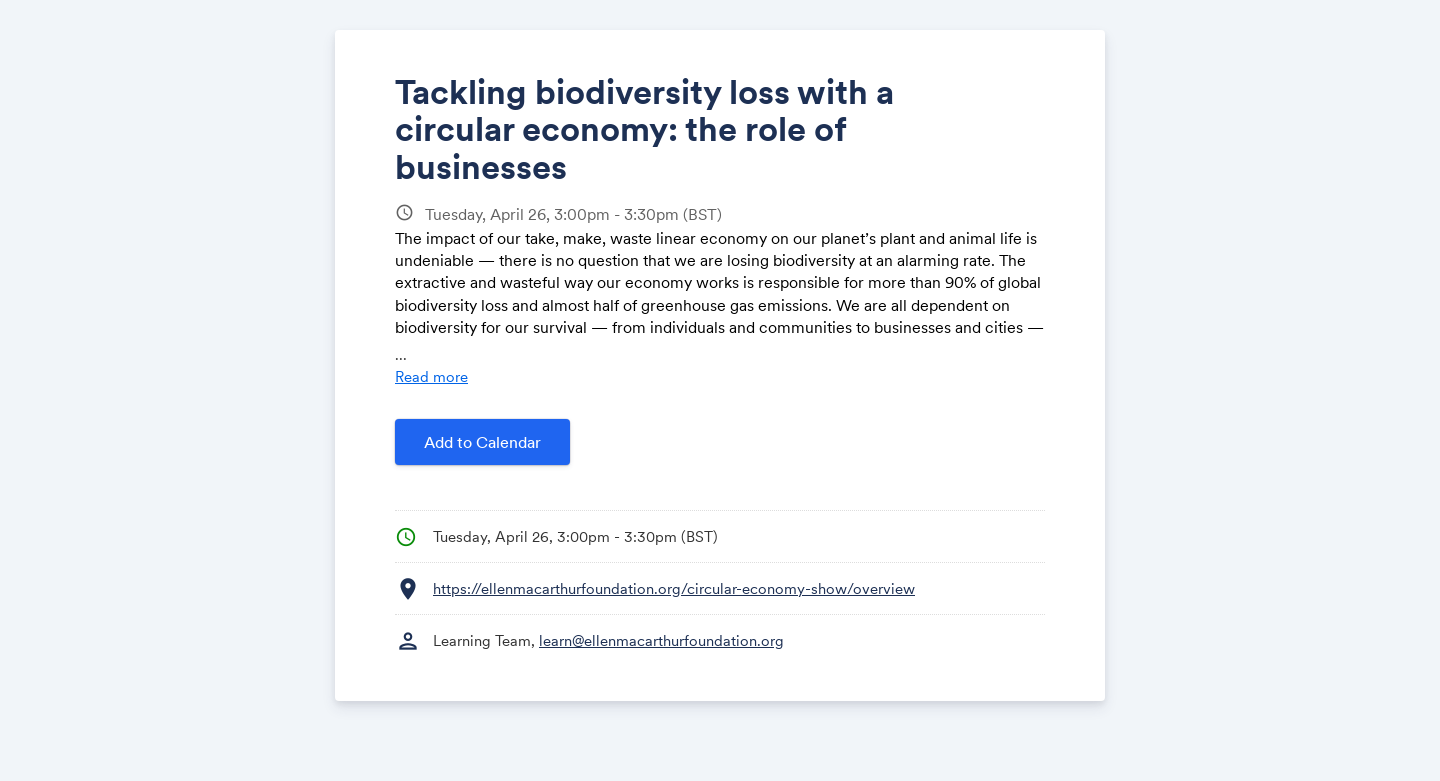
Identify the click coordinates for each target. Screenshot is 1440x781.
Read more (431, 376)
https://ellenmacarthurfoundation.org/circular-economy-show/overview (674, 588)
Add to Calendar (482, 442)
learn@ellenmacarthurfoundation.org (661, 640)
